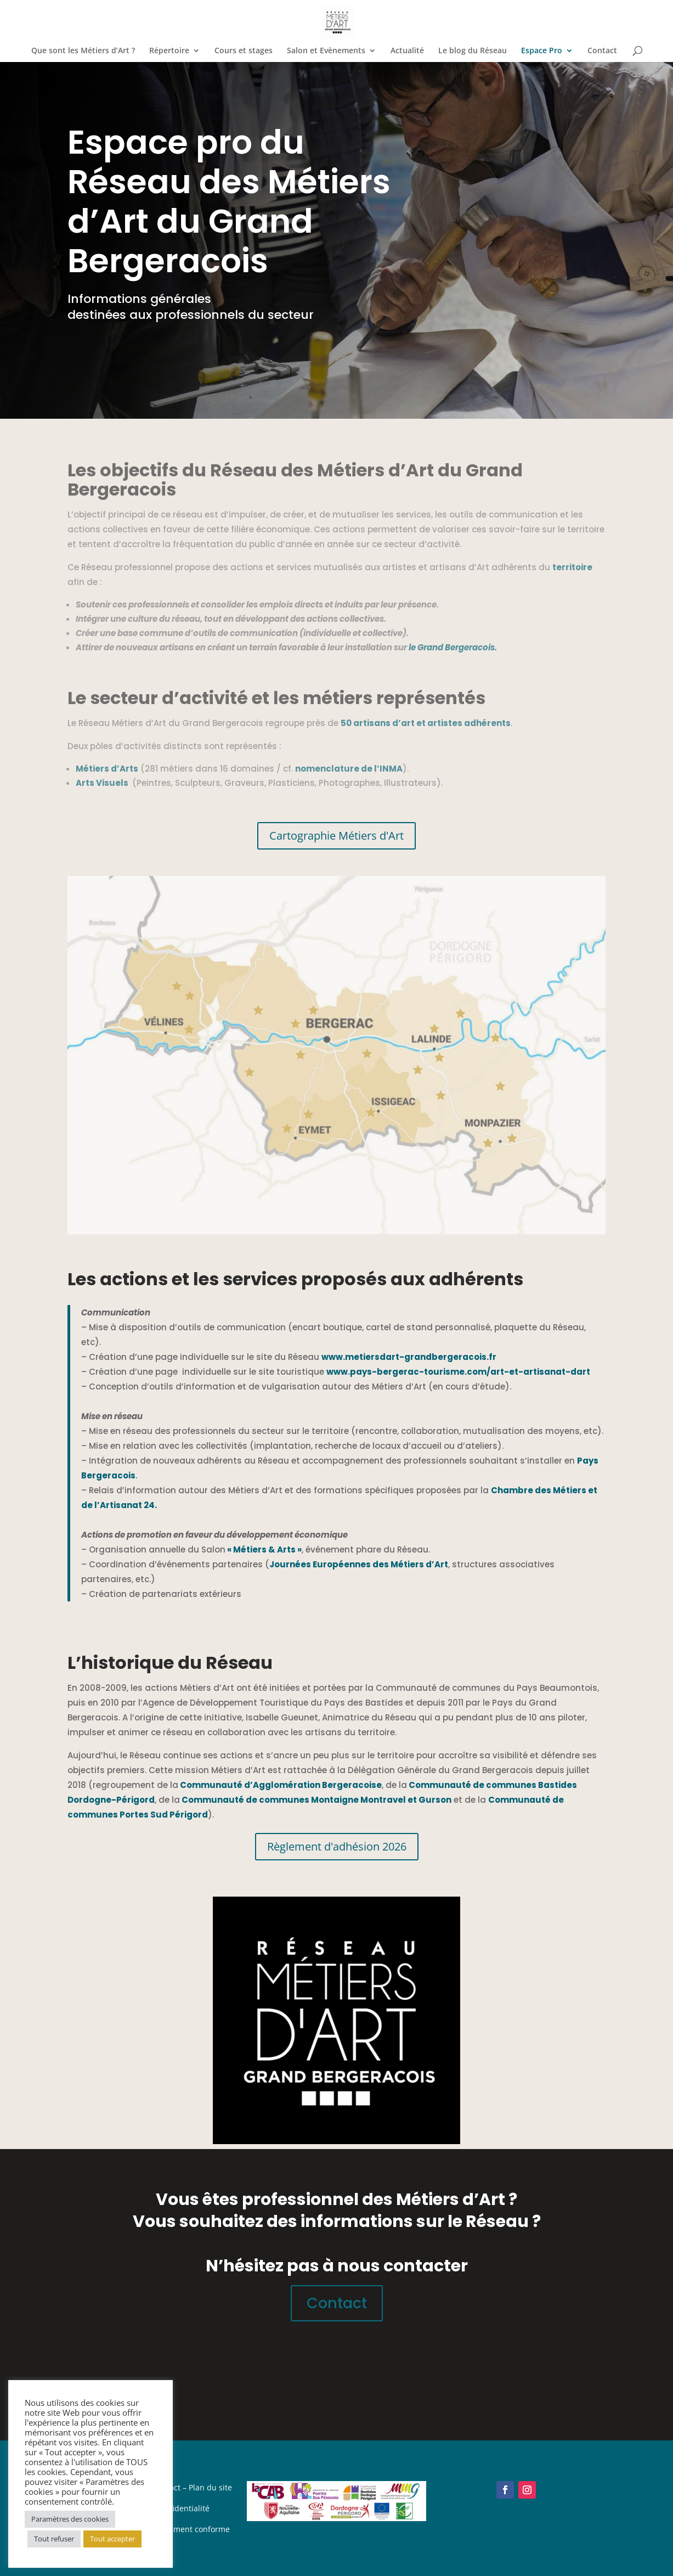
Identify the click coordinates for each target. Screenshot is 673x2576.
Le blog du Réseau (472, 51)
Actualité (407, 51)
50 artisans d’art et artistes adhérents (426, 723)
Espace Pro (541, 51)
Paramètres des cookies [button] (70, 2519)
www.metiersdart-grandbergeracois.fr (408, 1357)
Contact (602, 51)
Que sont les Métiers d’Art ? (83, 51)
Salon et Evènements (326, 51)
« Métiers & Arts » (263, 1549)
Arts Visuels (102, 783)
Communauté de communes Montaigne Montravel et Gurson (315, 1800)
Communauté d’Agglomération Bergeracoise (280, 1785)
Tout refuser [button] (54, 2539)
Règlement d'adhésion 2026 (336, 1846)
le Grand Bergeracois (452, 647)
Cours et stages (243, 51)
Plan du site (210, 2487)
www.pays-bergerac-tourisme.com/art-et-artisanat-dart (458, 1371)
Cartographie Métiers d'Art (336, 835)
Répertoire (169, 51)
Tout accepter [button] (112, 2539)
